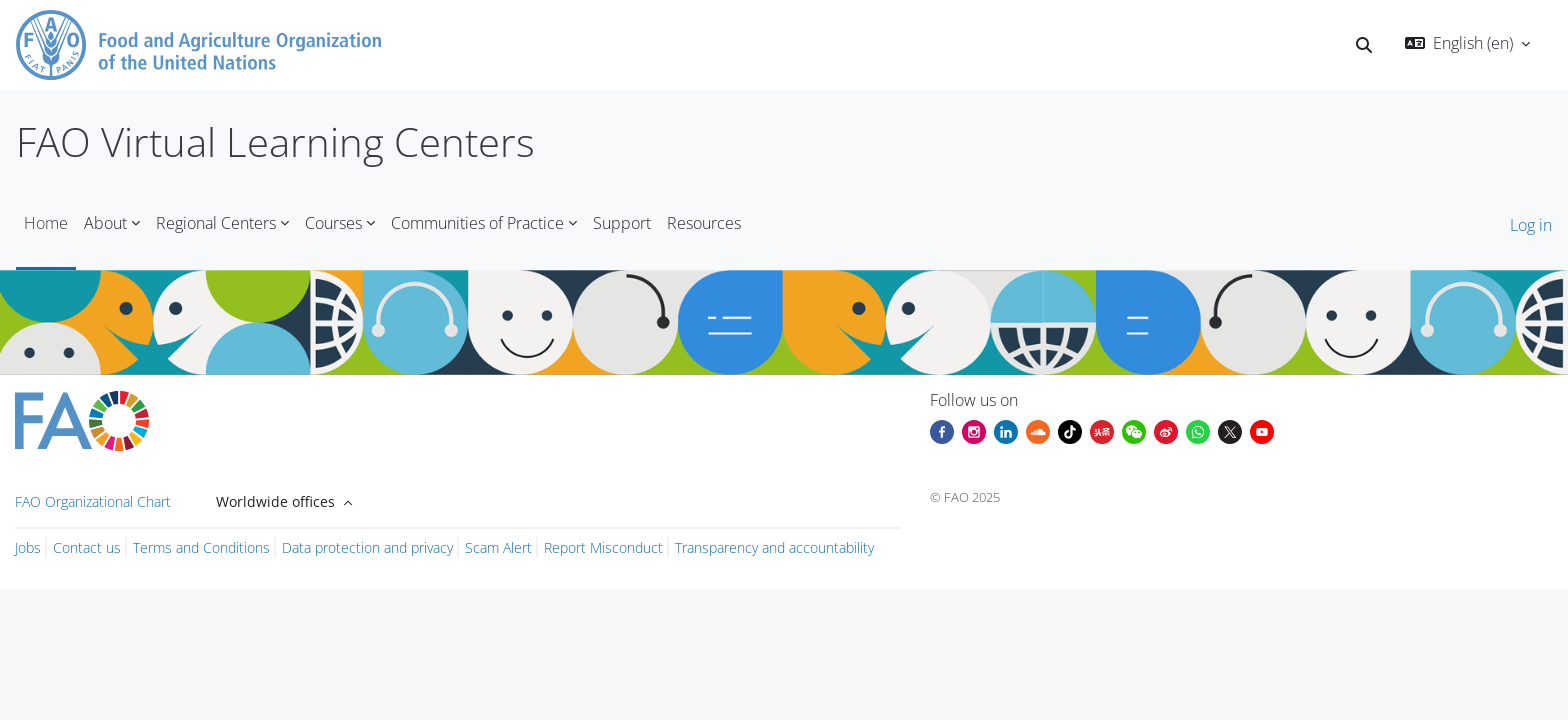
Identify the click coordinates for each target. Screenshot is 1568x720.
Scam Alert (498, 547)
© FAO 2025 (965, 497)
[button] (1364, 45)
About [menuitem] (105, 223)
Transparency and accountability (774, 547)
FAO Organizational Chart (93, 501)
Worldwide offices (277, 501)
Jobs (28, 547)
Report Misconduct (603, 547)
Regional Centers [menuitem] (216, 223)
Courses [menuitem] (333, 223)
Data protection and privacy (367, 547)
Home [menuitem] (46, 223)
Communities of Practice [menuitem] (477, 223)
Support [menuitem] (622, 223)
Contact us (87, 547)
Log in (1531, 225)
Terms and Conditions (201, 547)
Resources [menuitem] (704, 223)
